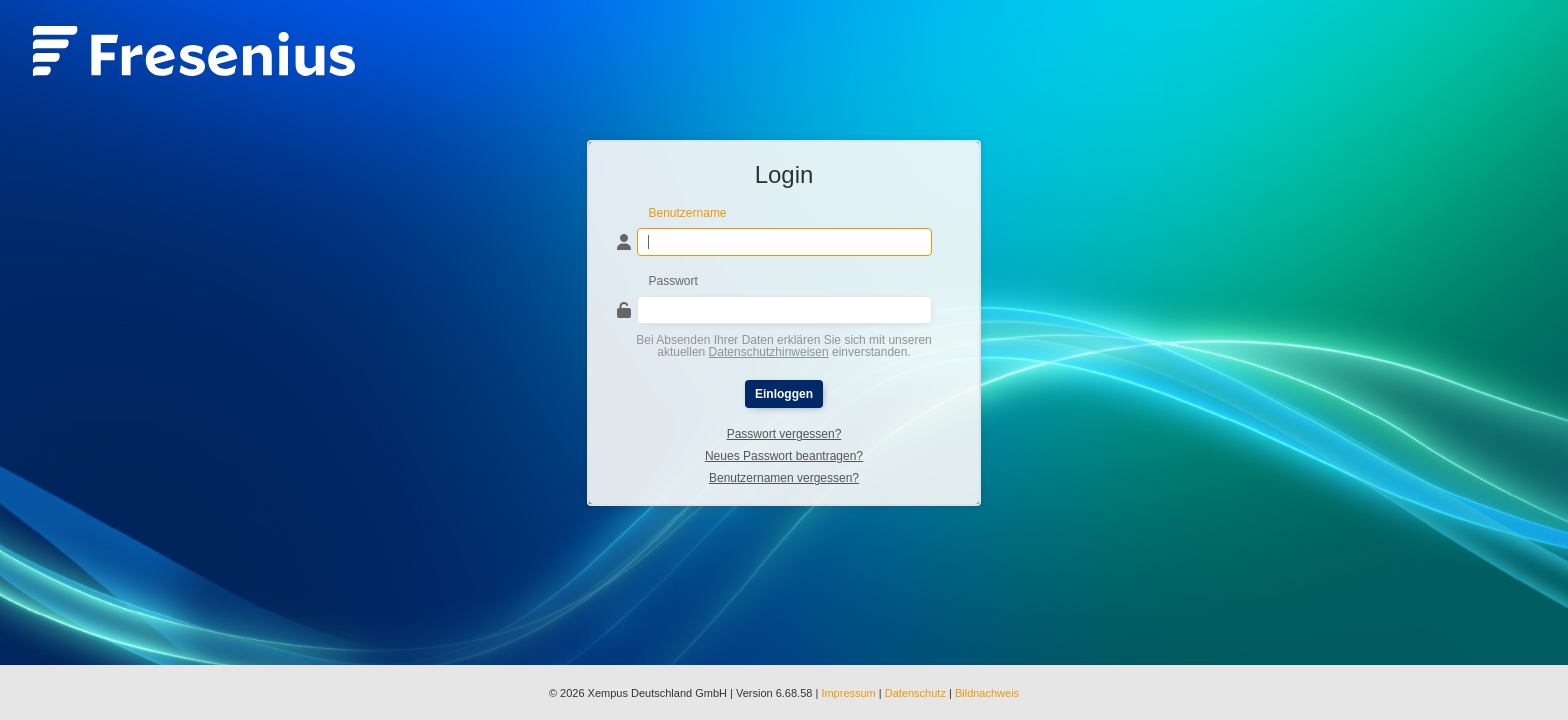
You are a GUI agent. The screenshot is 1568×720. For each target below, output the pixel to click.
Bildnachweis (987, 693)
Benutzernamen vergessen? (784, 478)
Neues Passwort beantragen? (784, 456)
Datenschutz (915, 693)
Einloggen (784, 394)
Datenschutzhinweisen (769, 352)
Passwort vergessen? (784, 434)
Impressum (848, 693)
